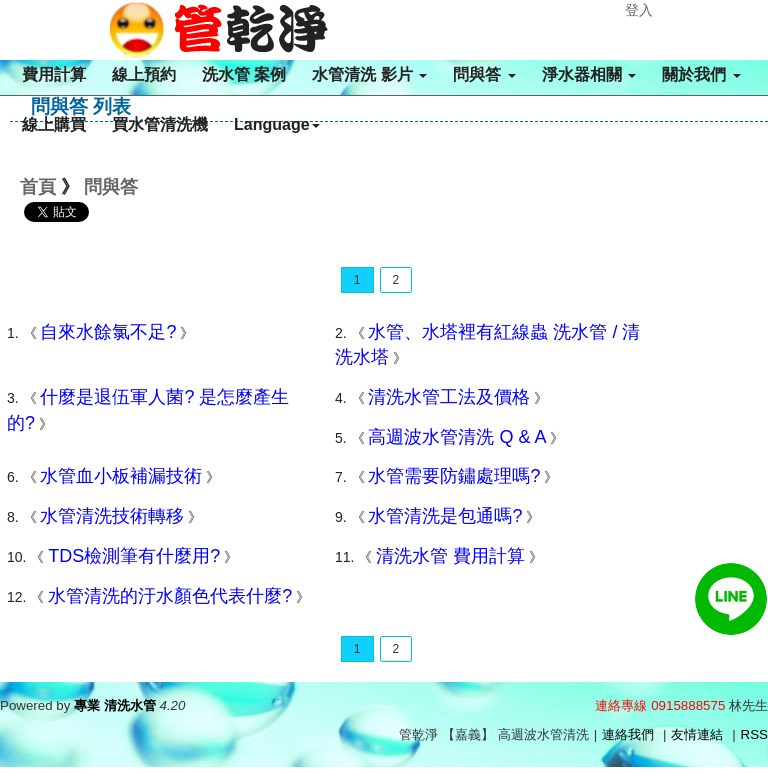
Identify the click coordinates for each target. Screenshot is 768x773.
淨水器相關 (589, 74)
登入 (639, 10)
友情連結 (697, 734)
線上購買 (54, 124)
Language (277, 124)
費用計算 (54, 74)
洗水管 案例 (244, 74)
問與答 (484, 74)
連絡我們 (628, 734)
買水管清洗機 (160, 124)
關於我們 (701, 74)
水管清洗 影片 (369, 74)
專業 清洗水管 (115, 705)
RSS (754, 734)
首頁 (38, 187)
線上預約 (144, 74)
